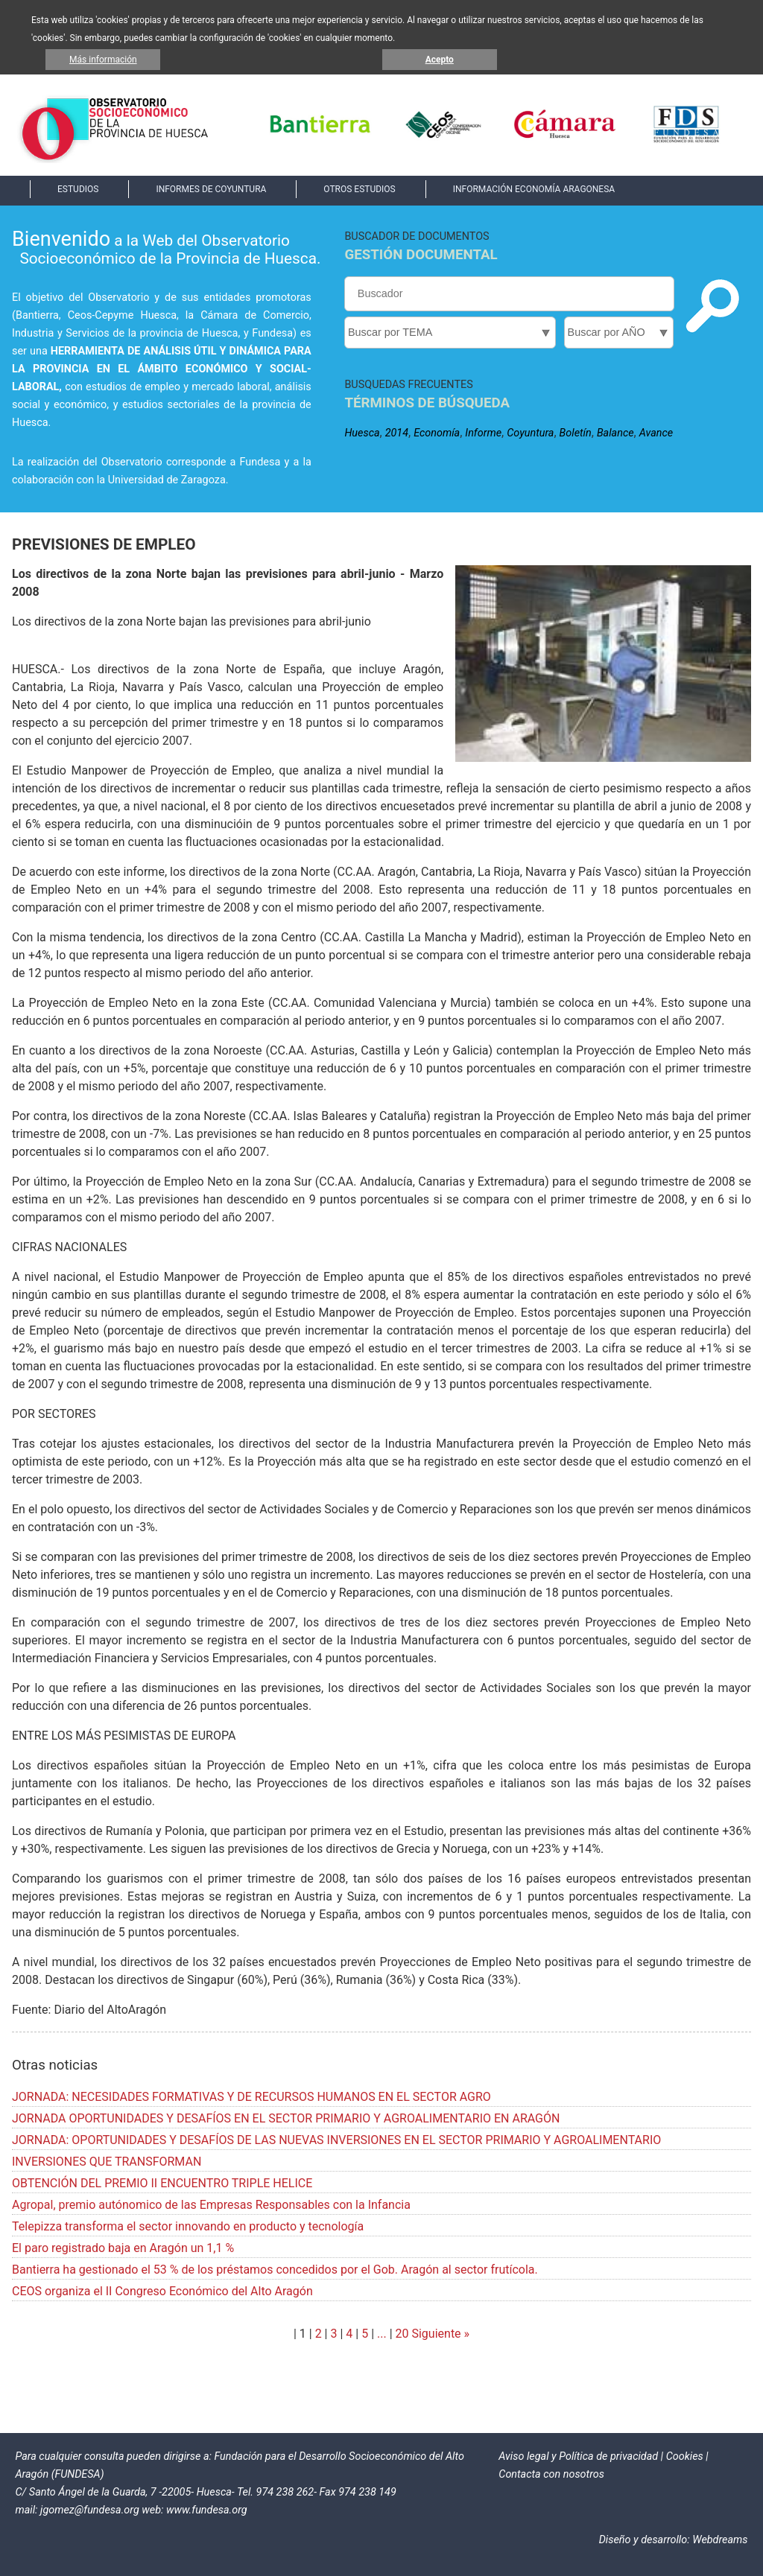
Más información (103, 59)
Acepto (439, 59)
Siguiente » (439, 2334)
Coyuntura (530, 433)
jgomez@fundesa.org (89, 2510)
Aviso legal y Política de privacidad (578, 2456)
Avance (656, 433)
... (382, 2334)
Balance (615, 433)
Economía (437, 433)
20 (402, 2334)
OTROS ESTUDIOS (359, 189)
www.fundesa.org (206, 2510)
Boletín (576, 433)
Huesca (361, 433)
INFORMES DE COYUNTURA (211, 189)
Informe (483, 433)
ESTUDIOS (77, 189)
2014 (396, 433)
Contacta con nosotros (551, 2474)
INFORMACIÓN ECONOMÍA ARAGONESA (534, 189)
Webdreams (719, 2540)
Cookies (684, 2456)
